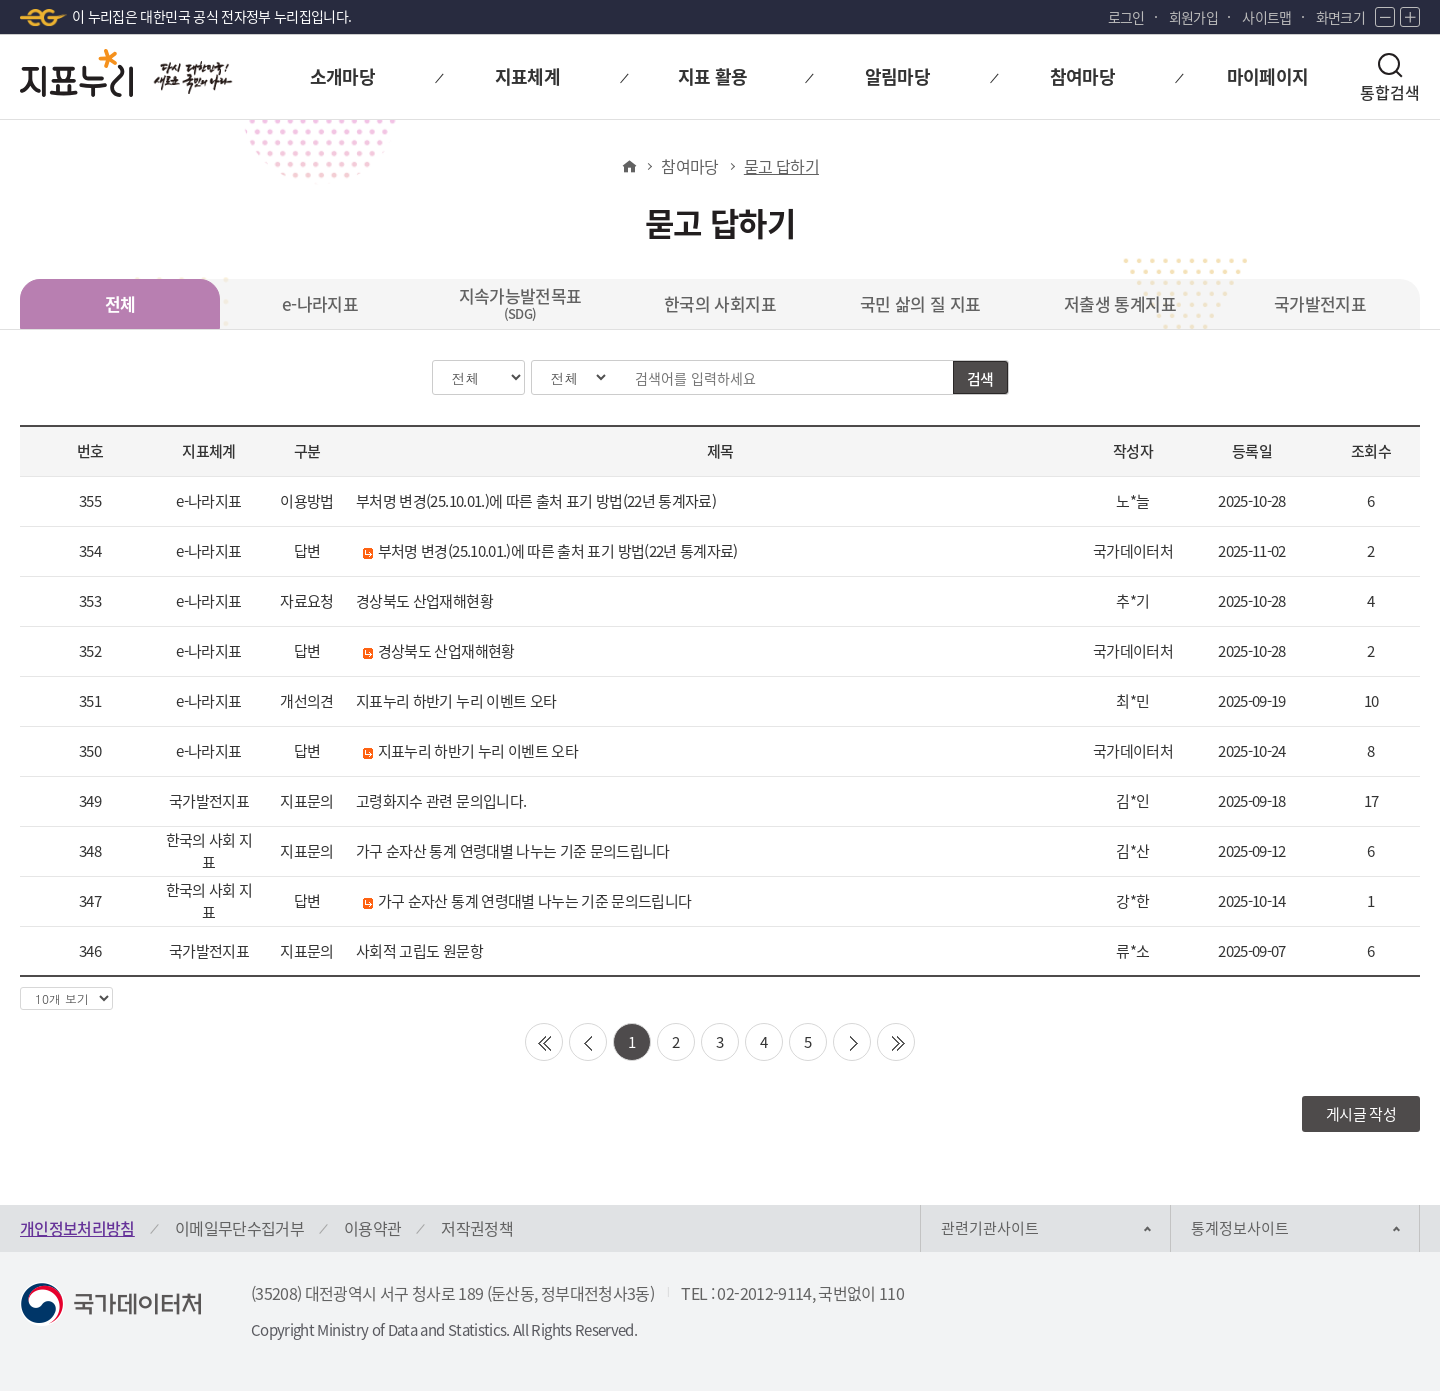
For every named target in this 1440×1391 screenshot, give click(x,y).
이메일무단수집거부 (239, 1228)
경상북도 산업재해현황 (424, 601)
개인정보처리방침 (77, 1228)
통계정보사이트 (1240, 1228)
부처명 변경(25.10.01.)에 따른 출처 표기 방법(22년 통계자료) (536, 501)
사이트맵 (1266, 17)
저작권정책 (477, 1228)
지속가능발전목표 (520, 303)
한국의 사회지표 (720, 303)
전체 (120, 303)
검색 (980, 379)
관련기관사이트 (990, 1228)
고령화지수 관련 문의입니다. (441, 801)
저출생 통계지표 (1120, 303)
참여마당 (689, 166)
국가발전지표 (1320, 303)
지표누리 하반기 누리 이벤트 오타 (456, 701)
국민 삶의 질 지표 (920, 303)
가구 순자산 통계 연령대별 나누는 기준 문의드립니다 (513, 851)
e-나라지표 (320, 303)
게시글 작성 (1361, 1114)
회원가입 (1193, 17)
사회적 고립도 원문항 (419, 951)
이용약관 (372, 1228)
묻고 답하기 (781, 166)
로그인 (1126, 17)
